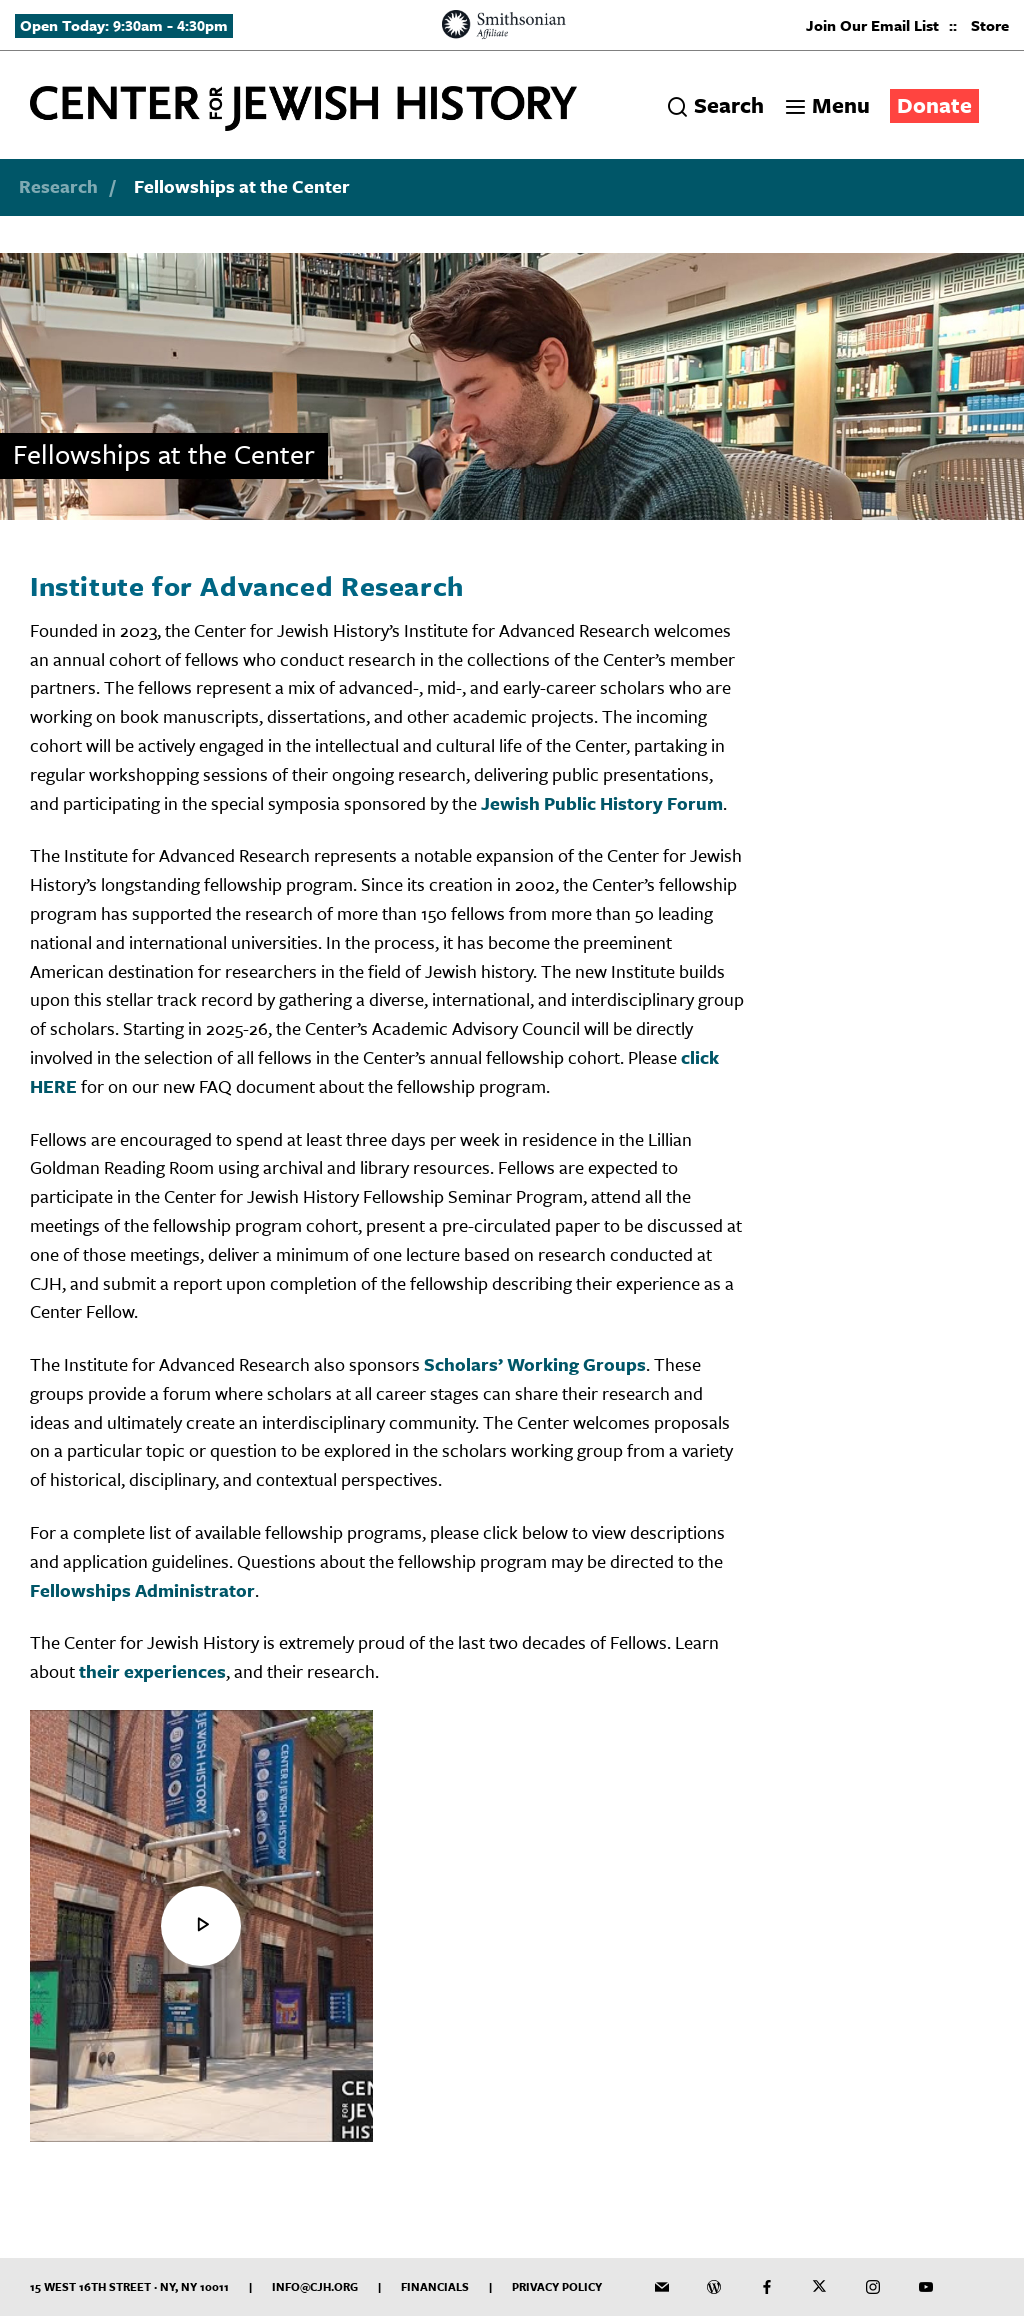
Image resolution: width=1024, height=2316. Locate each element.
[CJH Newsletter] (662, 2287)
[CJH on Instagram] (873, 2287)
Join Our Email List (872, 25)
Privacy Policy (557, 2286)
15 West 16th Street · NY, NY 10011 (129, 2286)
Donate (934, 104)
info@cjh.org (315, 2286)
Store (990, 25)
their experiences (152, 1671)
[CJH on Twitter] (820, 2287)
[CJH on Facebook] (767, 2287)
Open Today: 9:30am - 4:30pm (124, 25)
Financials (435, 2286)
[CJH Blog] (714, 2287)
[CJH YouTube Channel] (926, 2287)
